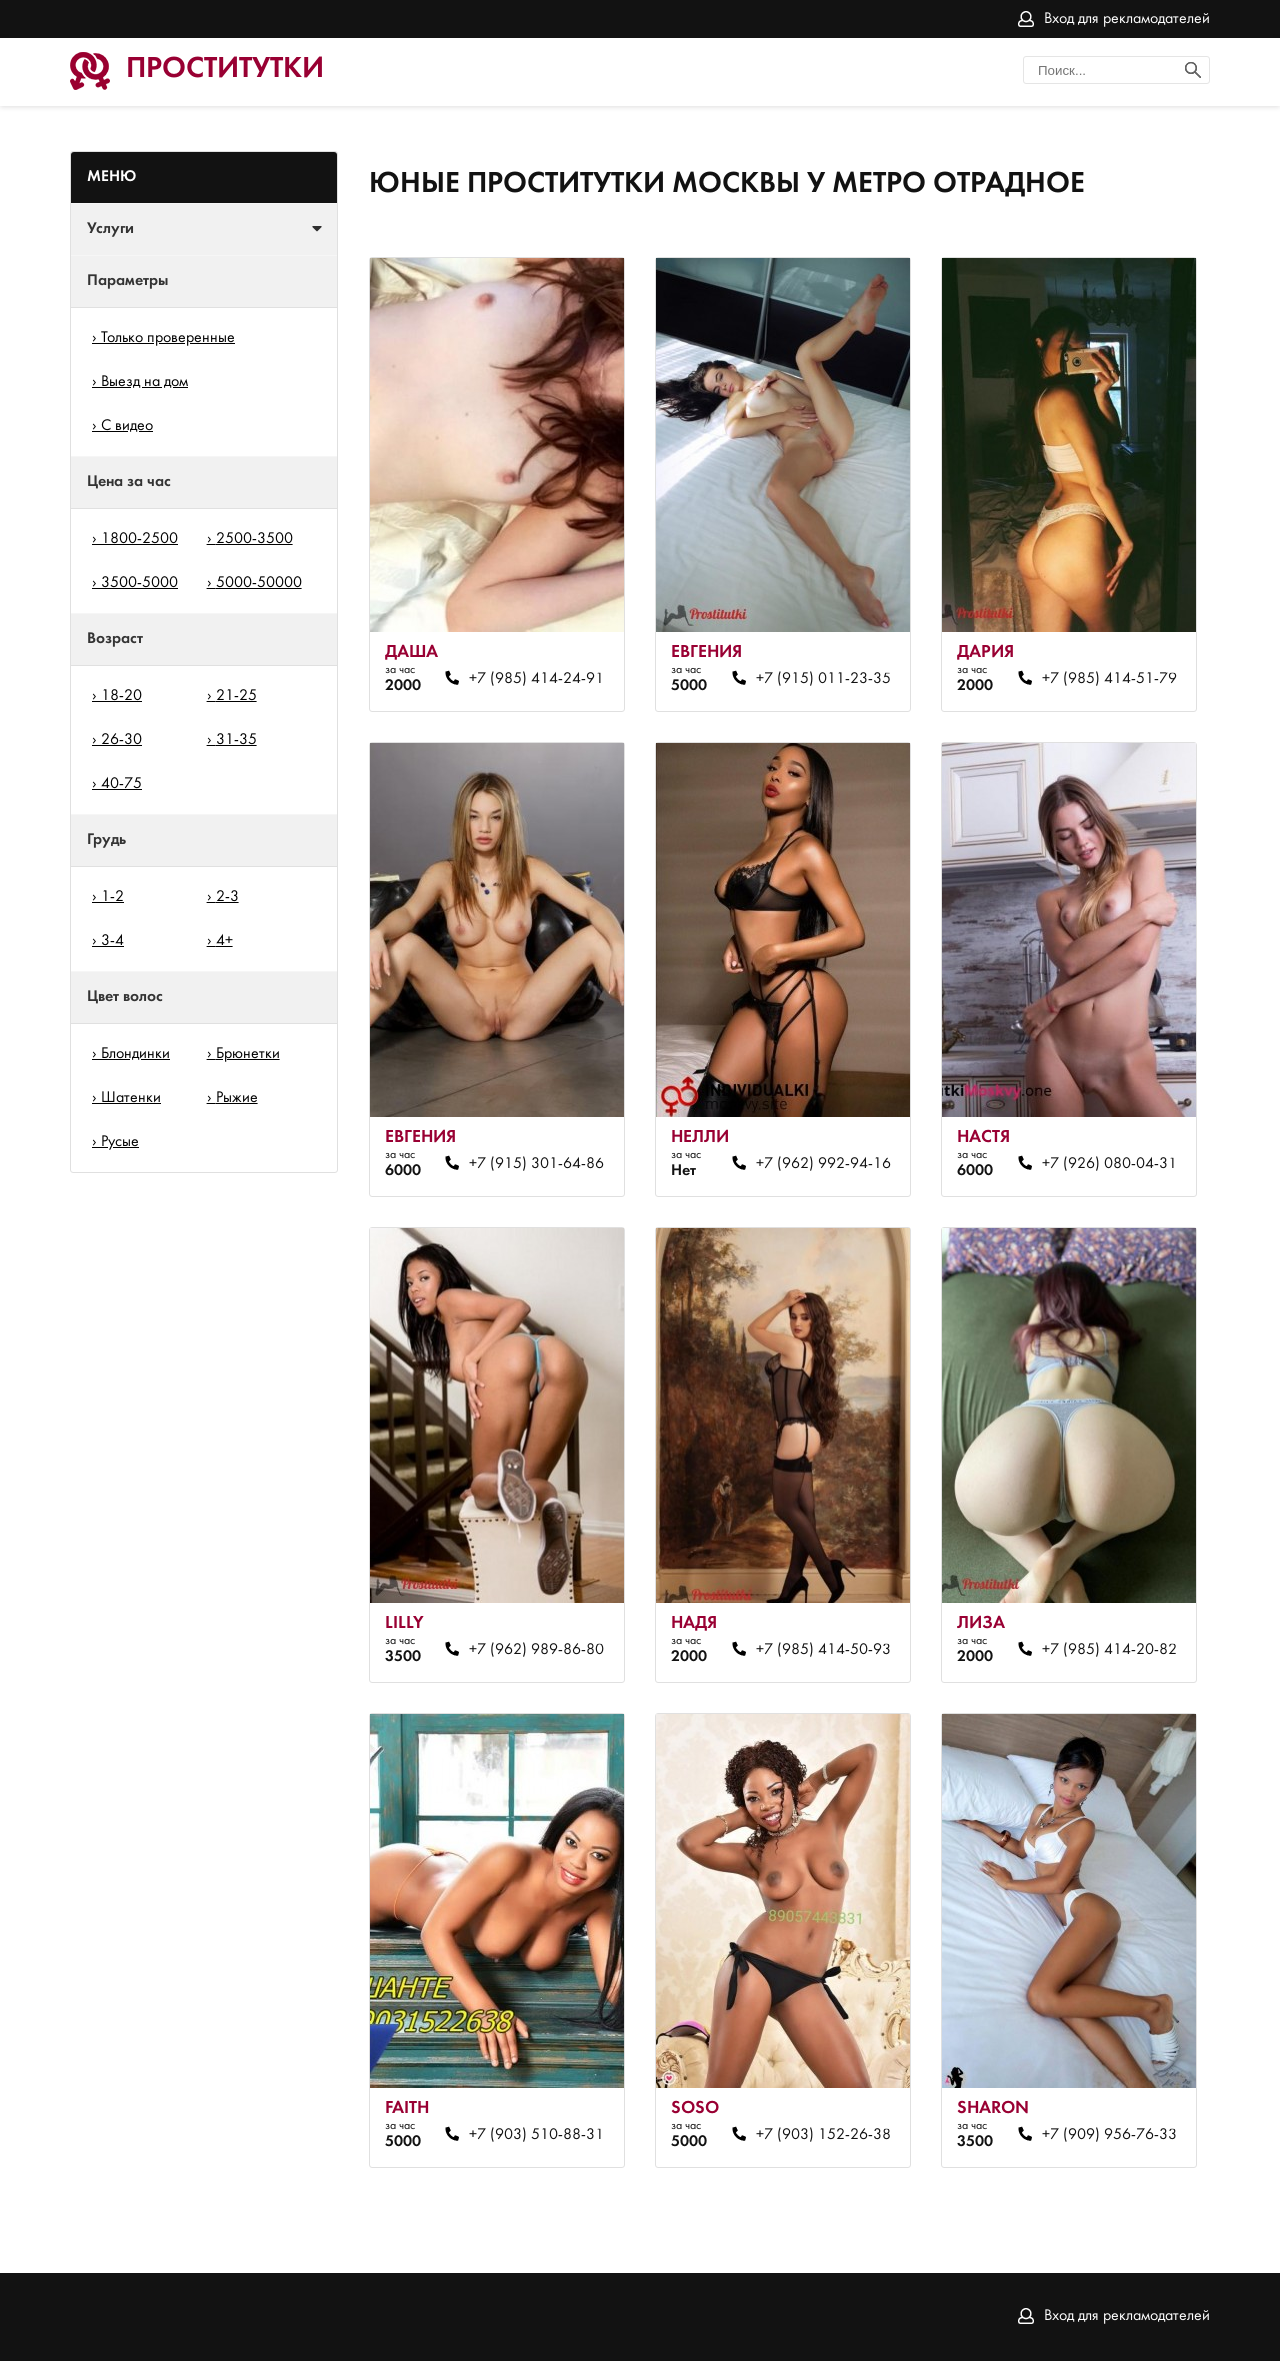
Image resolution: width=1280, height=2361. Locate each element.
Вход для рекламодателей (1127, 19)
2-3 (227, 897)
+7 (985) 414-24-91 (536, 679)
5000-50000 (259, 583)
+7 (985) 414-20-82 (1109, 1650)
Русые (120, 1142)
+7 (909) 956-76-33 (1109, 2135)
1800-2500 (139, 539)
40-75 (121, 784)
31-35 (236, 740)
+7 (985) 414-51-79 (1109, 679)
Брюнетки (248, 1054)
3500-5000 (139, 583)
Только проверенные (168, 338)
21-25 (236, 696)
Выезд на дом (144, 382)
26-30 (121, 740)
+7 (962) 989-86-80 (536, 1650)
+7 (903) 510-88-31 (536, 2135)
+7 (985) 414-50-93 (823, 1650)
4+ (224, 941)
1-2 (112, 897)
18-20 (121, 696)
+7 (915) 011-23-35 (823, 679)
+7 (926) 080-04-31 (1109, 1164)
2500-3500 (254, 539)
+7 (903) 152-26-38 (823, 2135)
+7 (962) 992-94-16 (823, 1164)
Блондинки (135, 1054)
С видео (127, 426)
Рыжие (237, 1098)
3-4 (112, 941)
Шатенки (131, 1098)
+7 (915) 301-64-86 (536, 1164)
